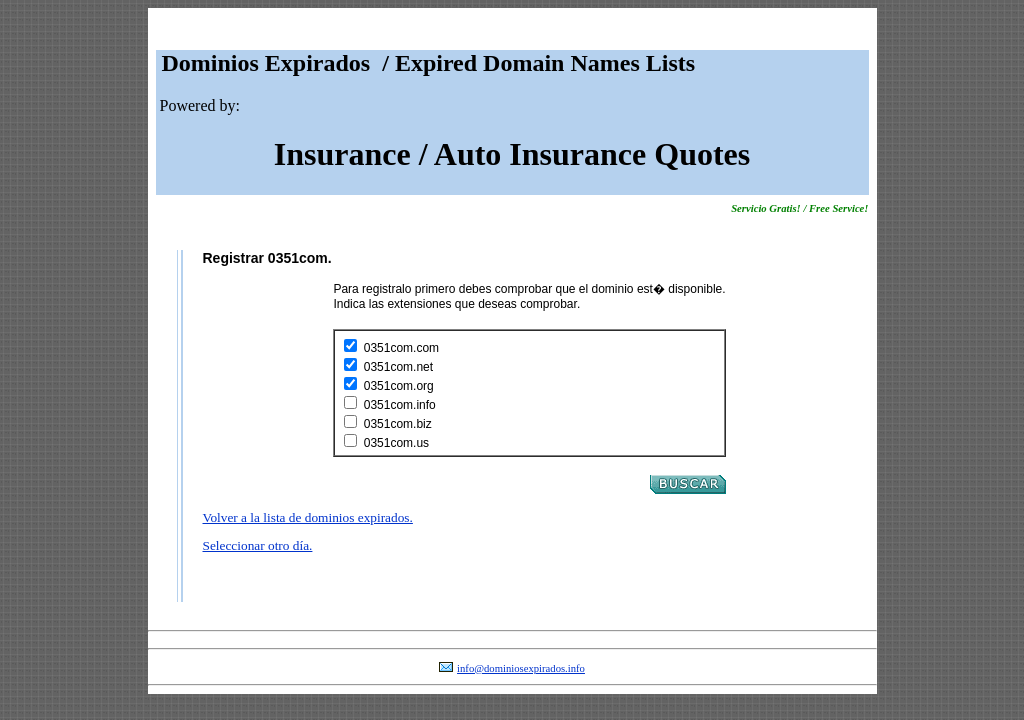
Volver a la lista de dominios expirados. (308, 517)
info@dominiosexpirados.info (521, 668)
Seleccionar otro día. (258, 545)
